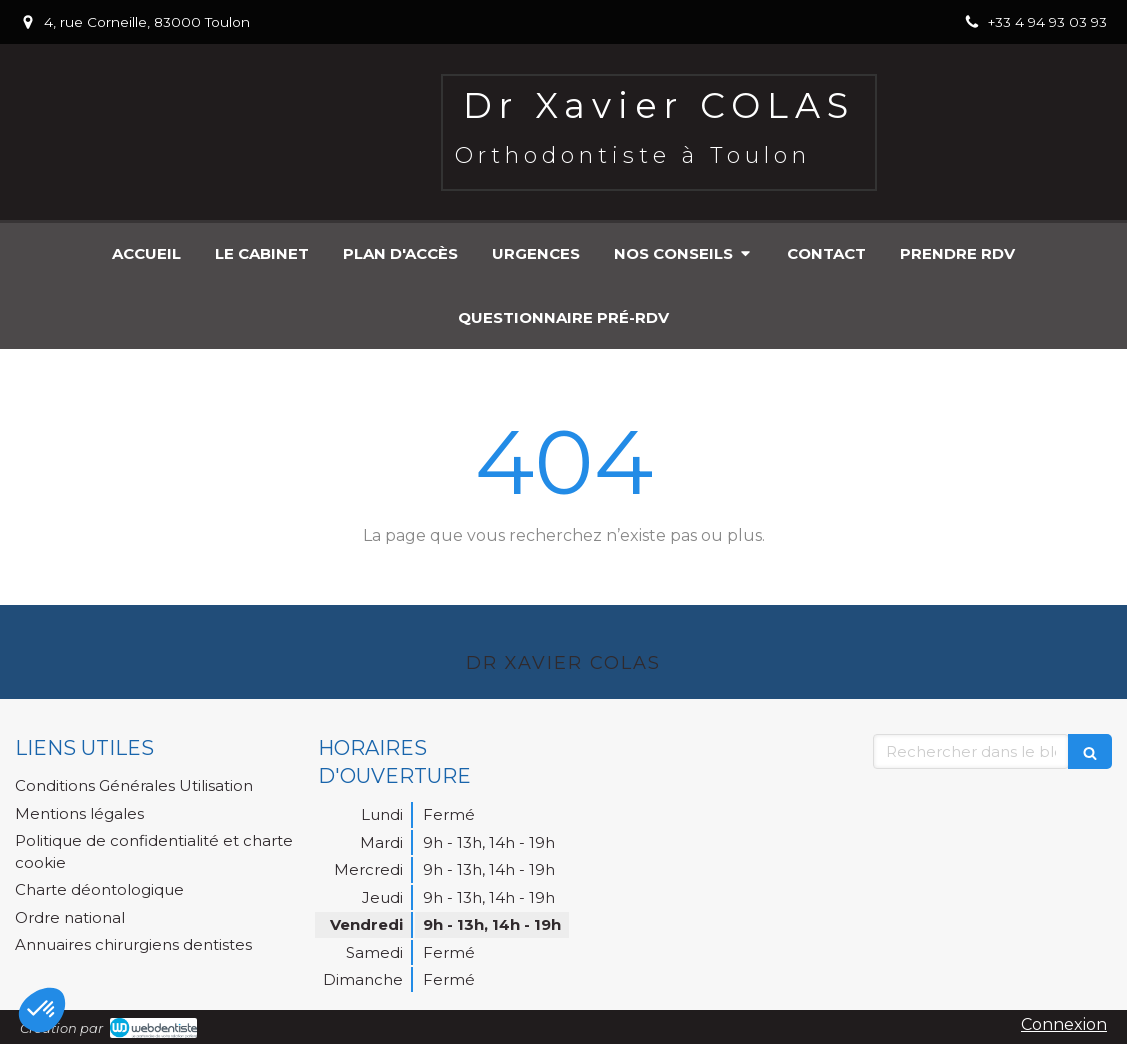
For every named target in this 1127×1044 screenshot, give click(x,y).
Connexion (1064, 1024)
